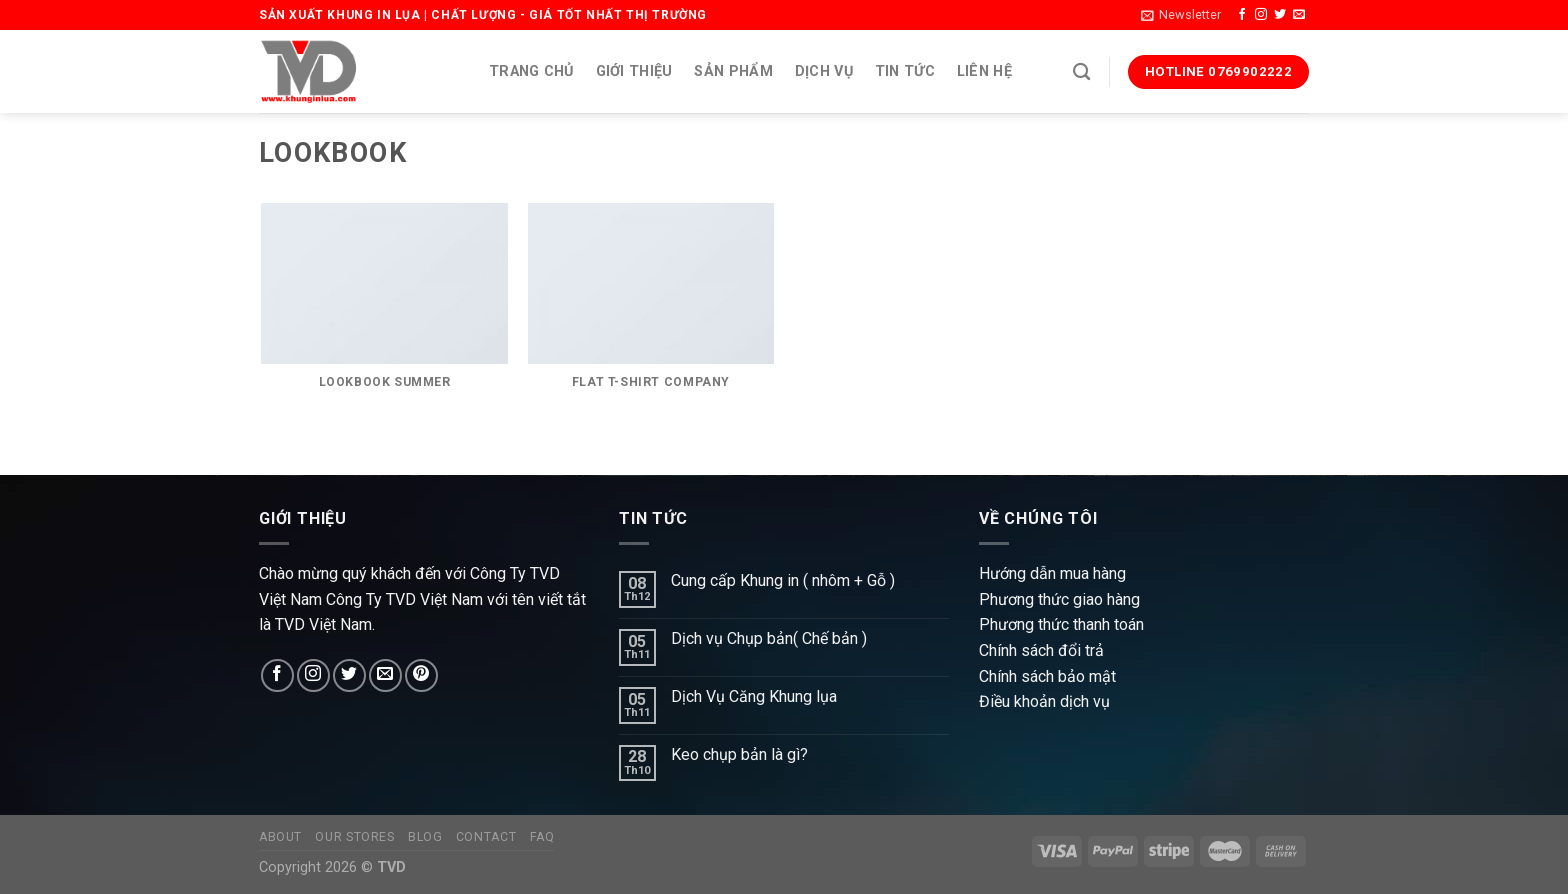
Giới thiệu (634, 71)
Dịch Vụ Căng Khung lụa (754, 696)
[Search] (1081, 72)
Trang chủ (531, 71)
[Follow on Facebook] (1242, 15)
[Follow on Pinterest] (421, 675)
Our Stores (354, 837)
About (280, 837)
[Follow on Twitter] (1280, 15)
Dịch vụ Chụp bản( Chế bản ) (769, 638)
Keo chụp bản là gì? (739, 754)
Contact (486, 837)
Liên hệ (984, 71)
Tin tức (905, 71)
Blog (425, 837)
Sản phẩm (733, 71)
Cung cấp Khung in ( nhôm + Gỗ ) (783, 580)
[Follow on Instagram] (1261, 15)
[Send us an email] (1299, 15)
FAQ (542, 837)
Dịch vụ (824, 71)
